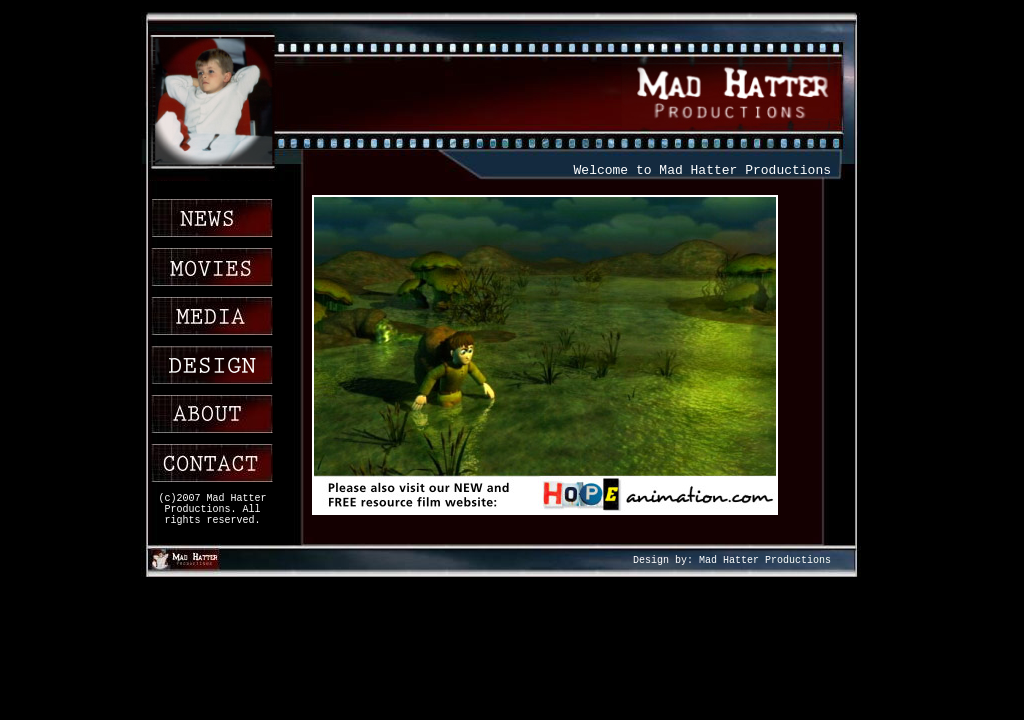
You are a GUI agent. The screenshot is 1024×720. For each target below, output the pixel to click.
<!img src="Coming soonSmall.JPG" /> (561, 362)
